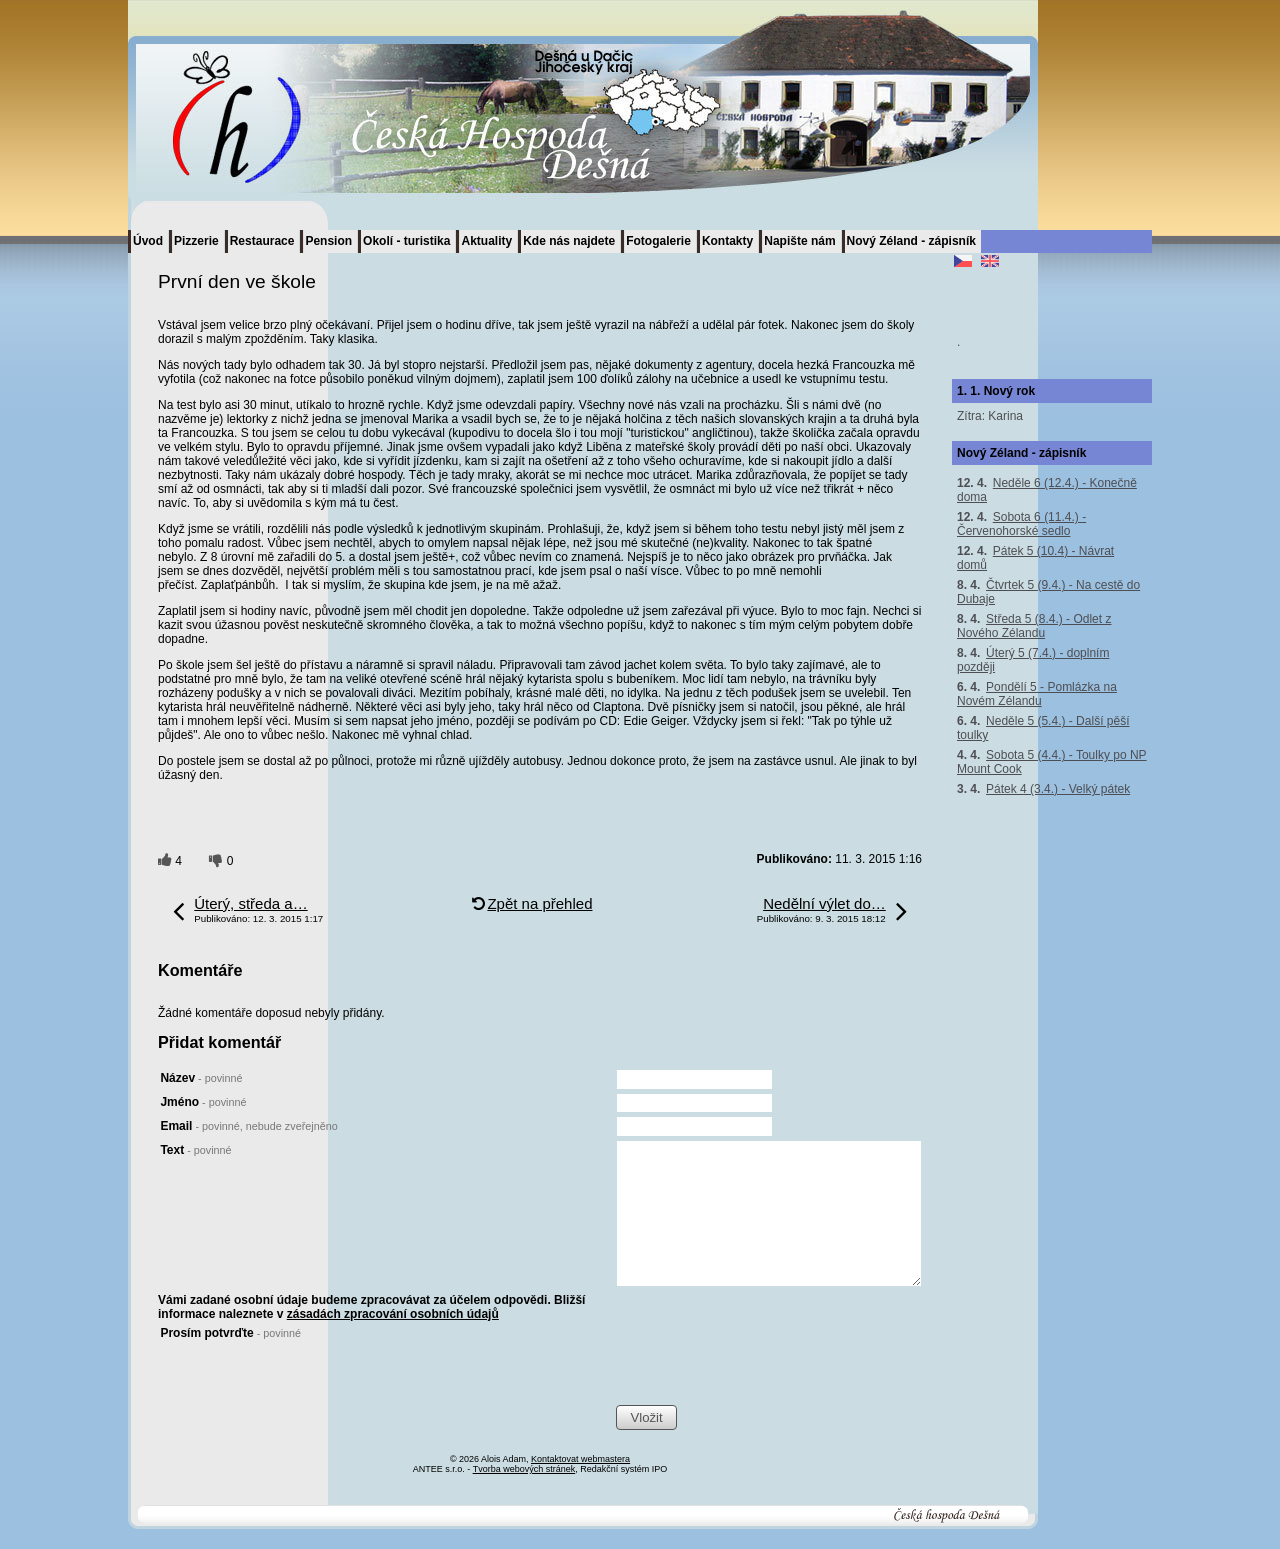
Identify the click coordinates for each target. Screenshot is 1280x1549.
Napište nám (799, 241)
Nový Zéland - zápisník (911, 241)
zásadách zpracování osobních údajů (393, 1314)
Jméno (203, 1102)
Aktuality (486, 241)
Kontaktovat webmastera (580, 1459)
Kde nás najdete (569, 241)
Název (201, 1078)
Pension (328, 241)
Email (248, 1126)
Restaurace (262, 241)
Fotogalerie (658, 241)
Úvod (148, 241)
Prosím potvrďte (230, 1333)
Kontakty (727, 241)
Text (195, 1150)
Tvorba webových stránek (524, 1469)
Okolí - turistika (406, 241)
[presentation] (768, 1365)
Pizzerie (196, 241)
